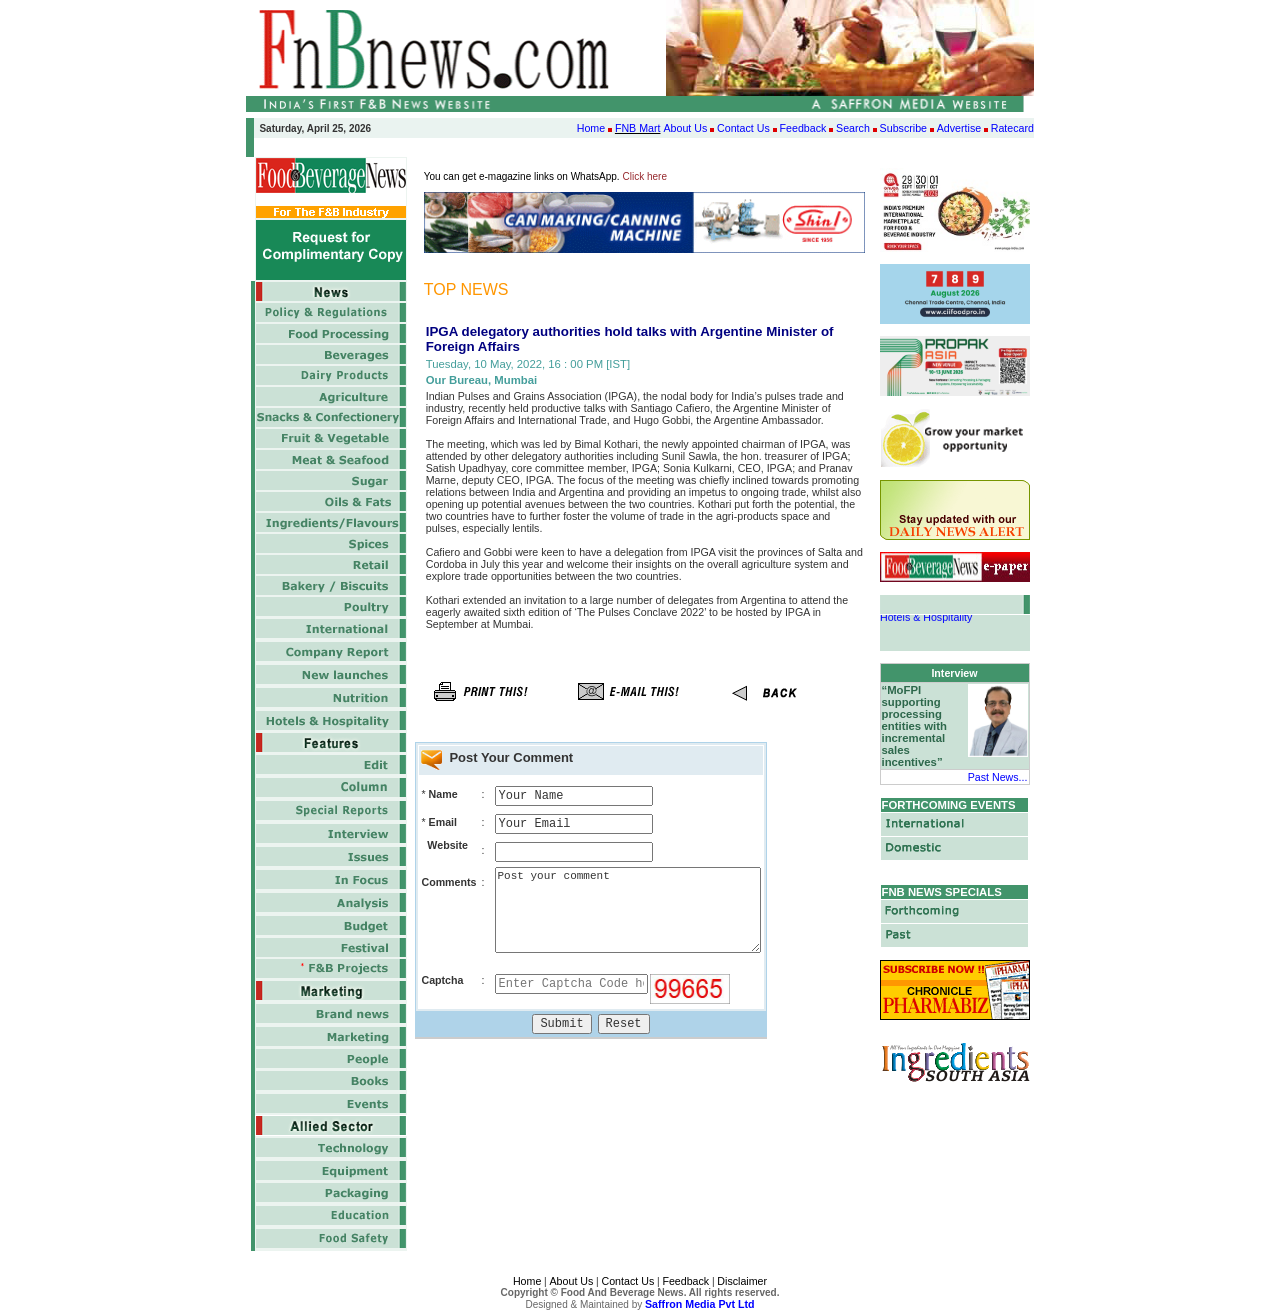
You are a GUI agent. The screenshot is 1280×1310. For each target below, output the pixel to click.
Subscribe (903, 128)
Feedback (803, 128)
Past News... (998, 777)
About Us (685, 128)
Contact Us (743, 128)
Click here (645, 176)
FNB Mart (638, 128)
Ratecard (1012, 128)
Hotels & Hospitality (926, 620)
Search (853, 128)
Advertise (959, 128)
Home (591, 128)
